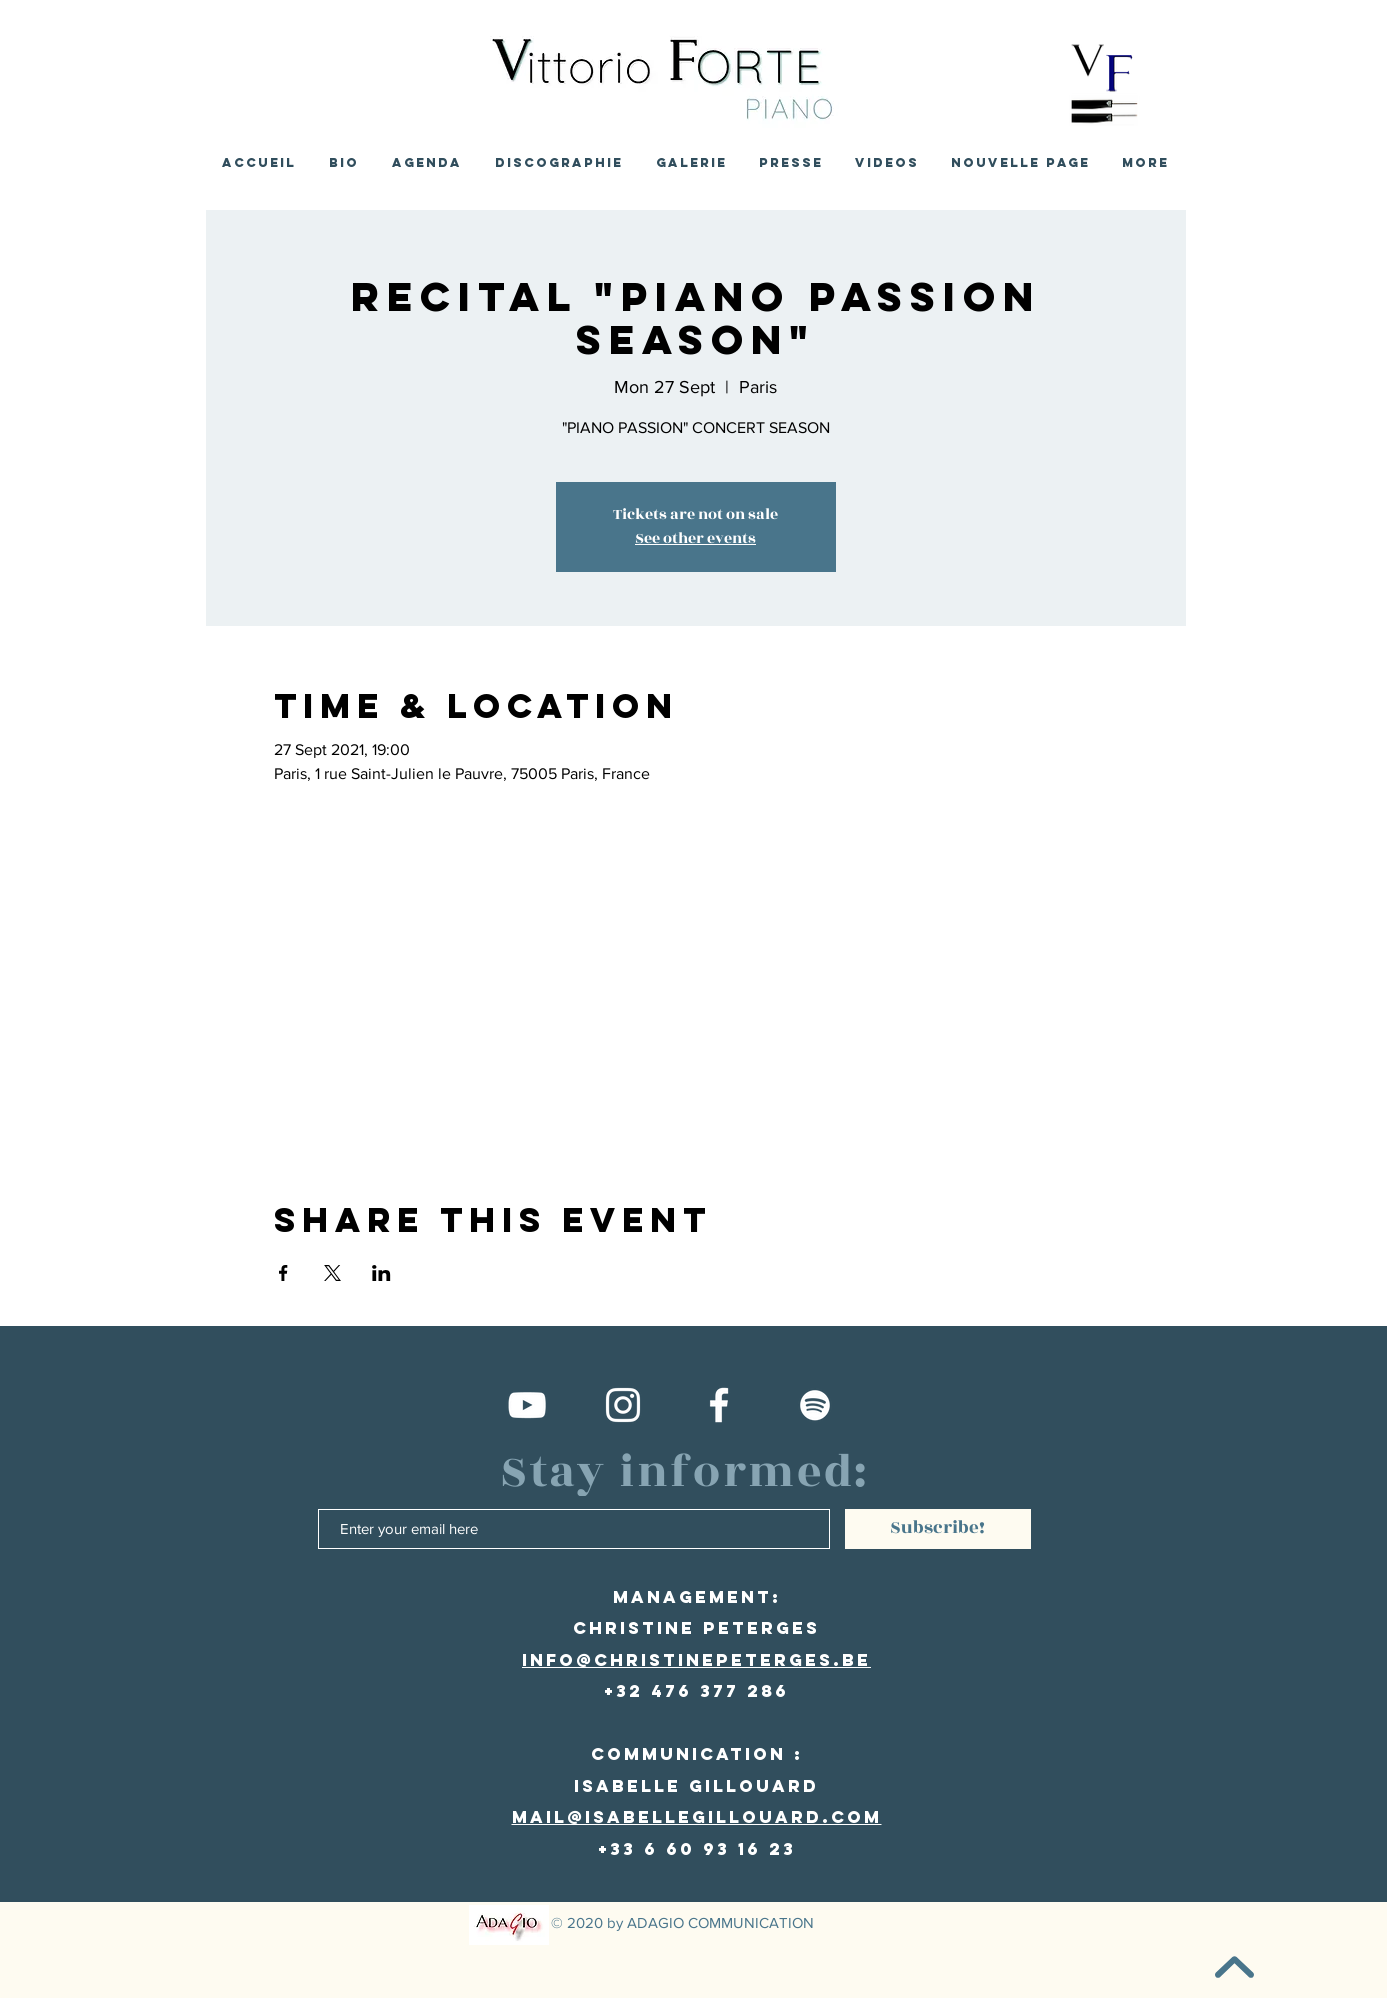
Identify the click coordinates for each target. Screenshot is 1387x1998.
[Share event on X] (332, 1273)
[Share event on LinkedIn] (381, 1273)
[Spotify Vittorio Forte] (815, 1405)
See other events (695, 538)
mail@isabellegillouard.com (697, 1817)
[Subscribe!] (938, 1529)
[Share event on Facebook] (283, 1273)
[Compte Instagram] (623, 1405)
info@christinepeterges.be (696, 1660)
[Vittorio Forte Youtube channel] (527, 1405)
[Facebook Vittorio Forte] (719, 1405)
